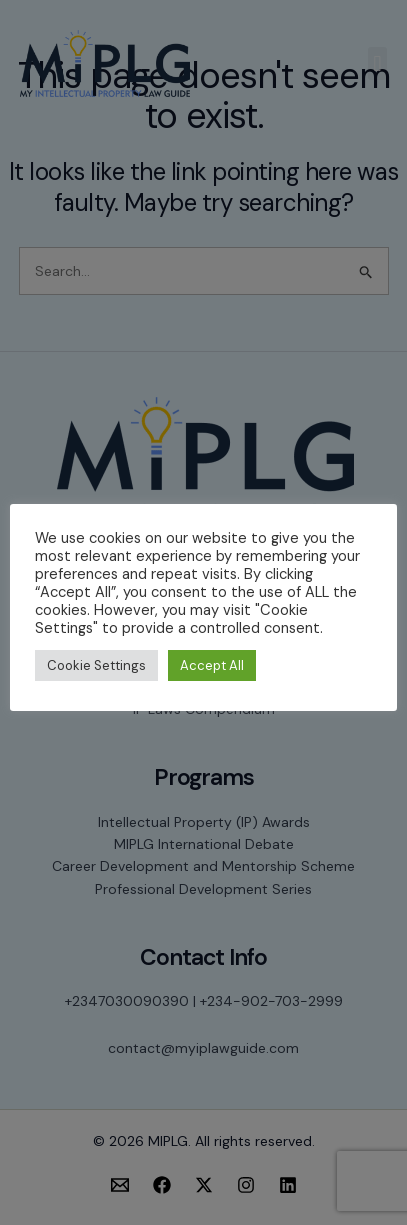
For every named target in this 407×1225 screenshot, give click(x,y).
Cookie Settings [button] (96, 665)
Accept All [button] (212, 665)
